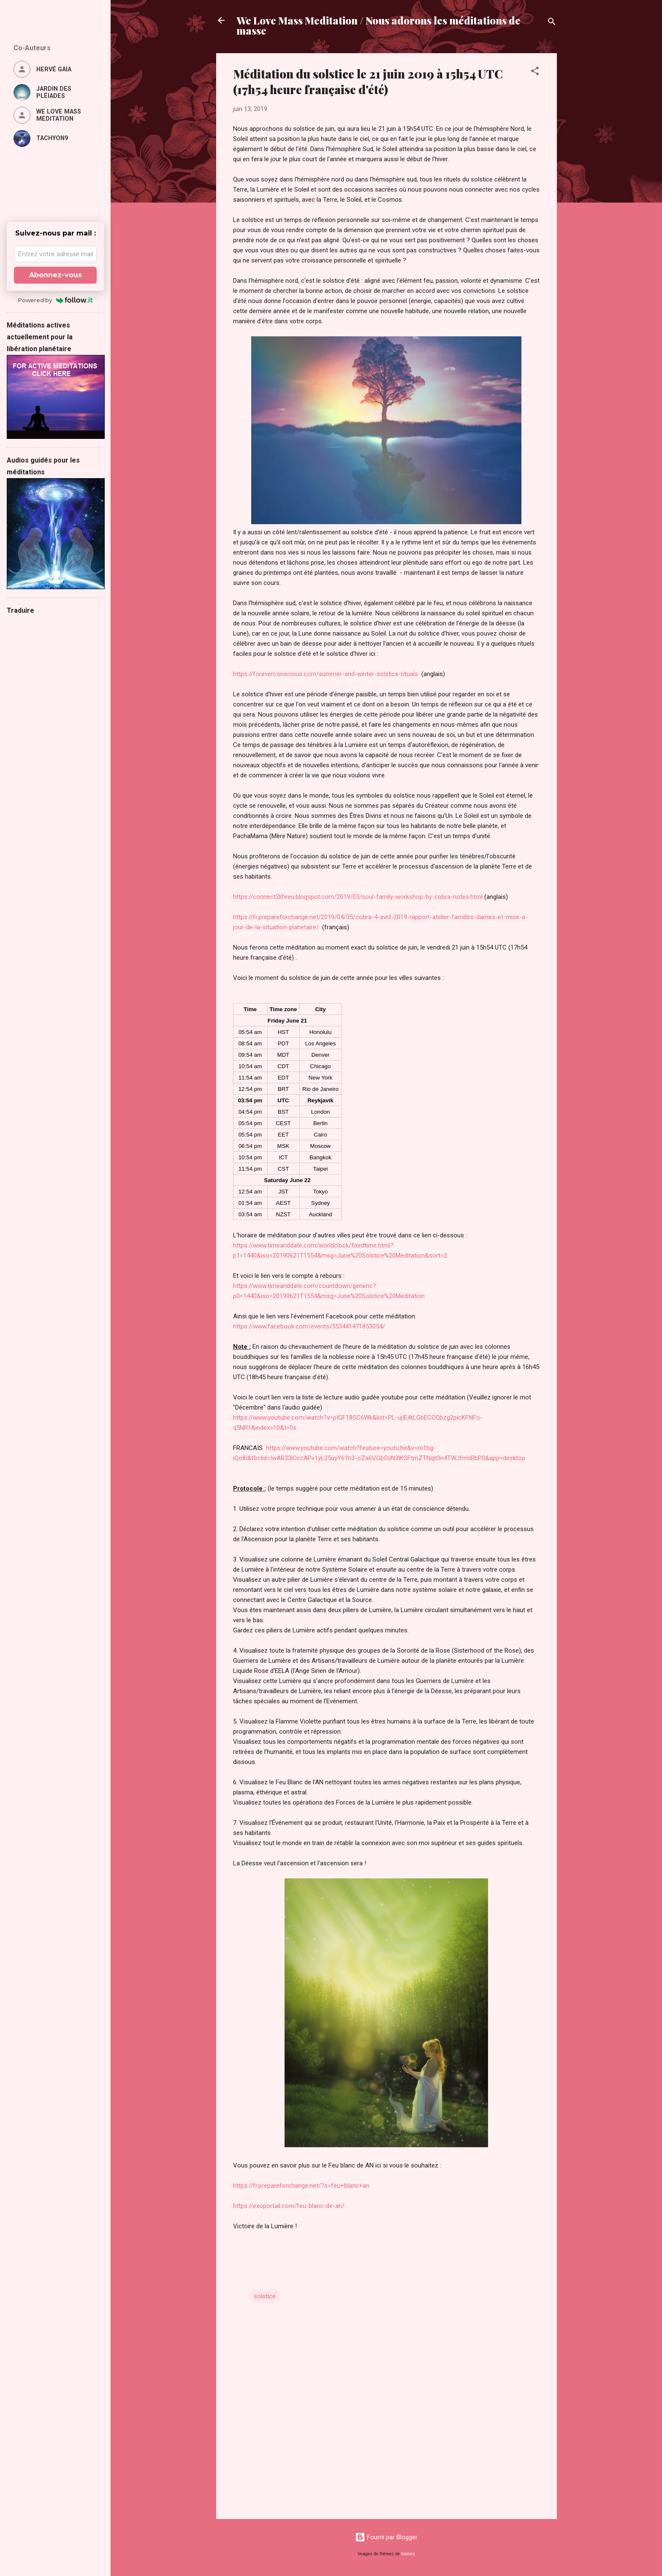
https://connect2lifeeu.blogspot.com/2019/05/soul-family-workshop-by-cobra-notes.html (358, 897)
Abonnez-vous (55, 275)
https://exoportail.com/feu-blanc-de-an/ (289, 2206)
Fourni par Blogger (386, 2537)
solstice (265, 2296)
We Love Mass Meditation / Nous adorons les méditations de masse (378, 25)
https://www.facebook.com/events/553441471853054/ (309, 1326)
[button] (535, 72)
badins (408, 2554)
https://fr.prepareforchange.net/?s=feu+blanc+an (301, 2185)
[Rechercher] (552, 23)
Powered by (55, 300)
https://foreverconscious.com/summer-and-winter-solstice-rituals (325, 674)
